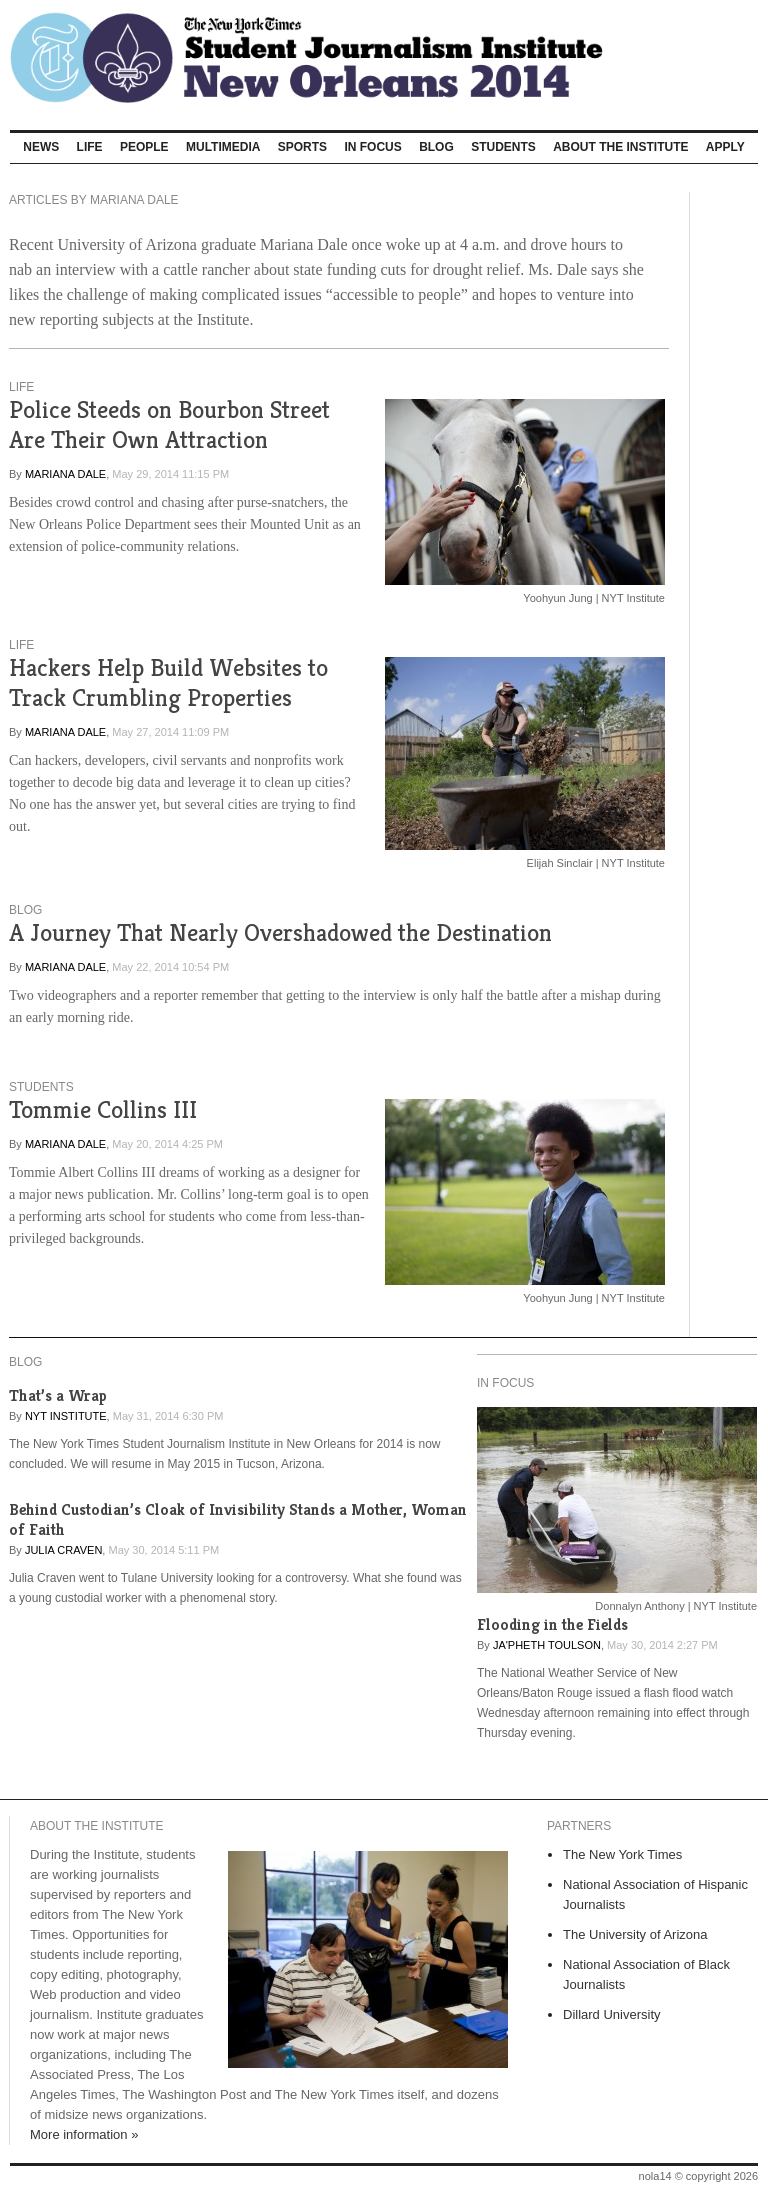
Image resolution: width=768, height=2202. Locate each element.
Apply (725, 147)
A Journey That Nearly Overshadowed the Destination (280, 932)
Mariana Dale (65, 474)
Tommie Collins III (103, 1109)
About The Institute (620, 147)
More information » (84, 2134)
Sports (302, 147)
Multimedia (223, 147)
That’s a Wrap (58, 1395)
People (144, 147)
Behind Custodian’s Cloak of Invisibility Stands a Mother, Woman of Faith (238, 1519)
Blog (436, 147)
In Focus (372, 147)
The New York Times (622, 1854)
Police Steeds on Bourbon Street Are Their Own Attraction (169, 424)
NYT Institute (66, 1416)
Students (503, 147)
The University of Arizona (635, 1934)
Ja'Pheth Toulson (547, 1645)
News (41, 147)
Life (90, 147)
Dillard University (612, 2014)
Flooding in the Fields (552, 1624)
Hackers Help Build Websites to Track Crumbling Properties (168, 682)
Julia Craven (63, 1550)
